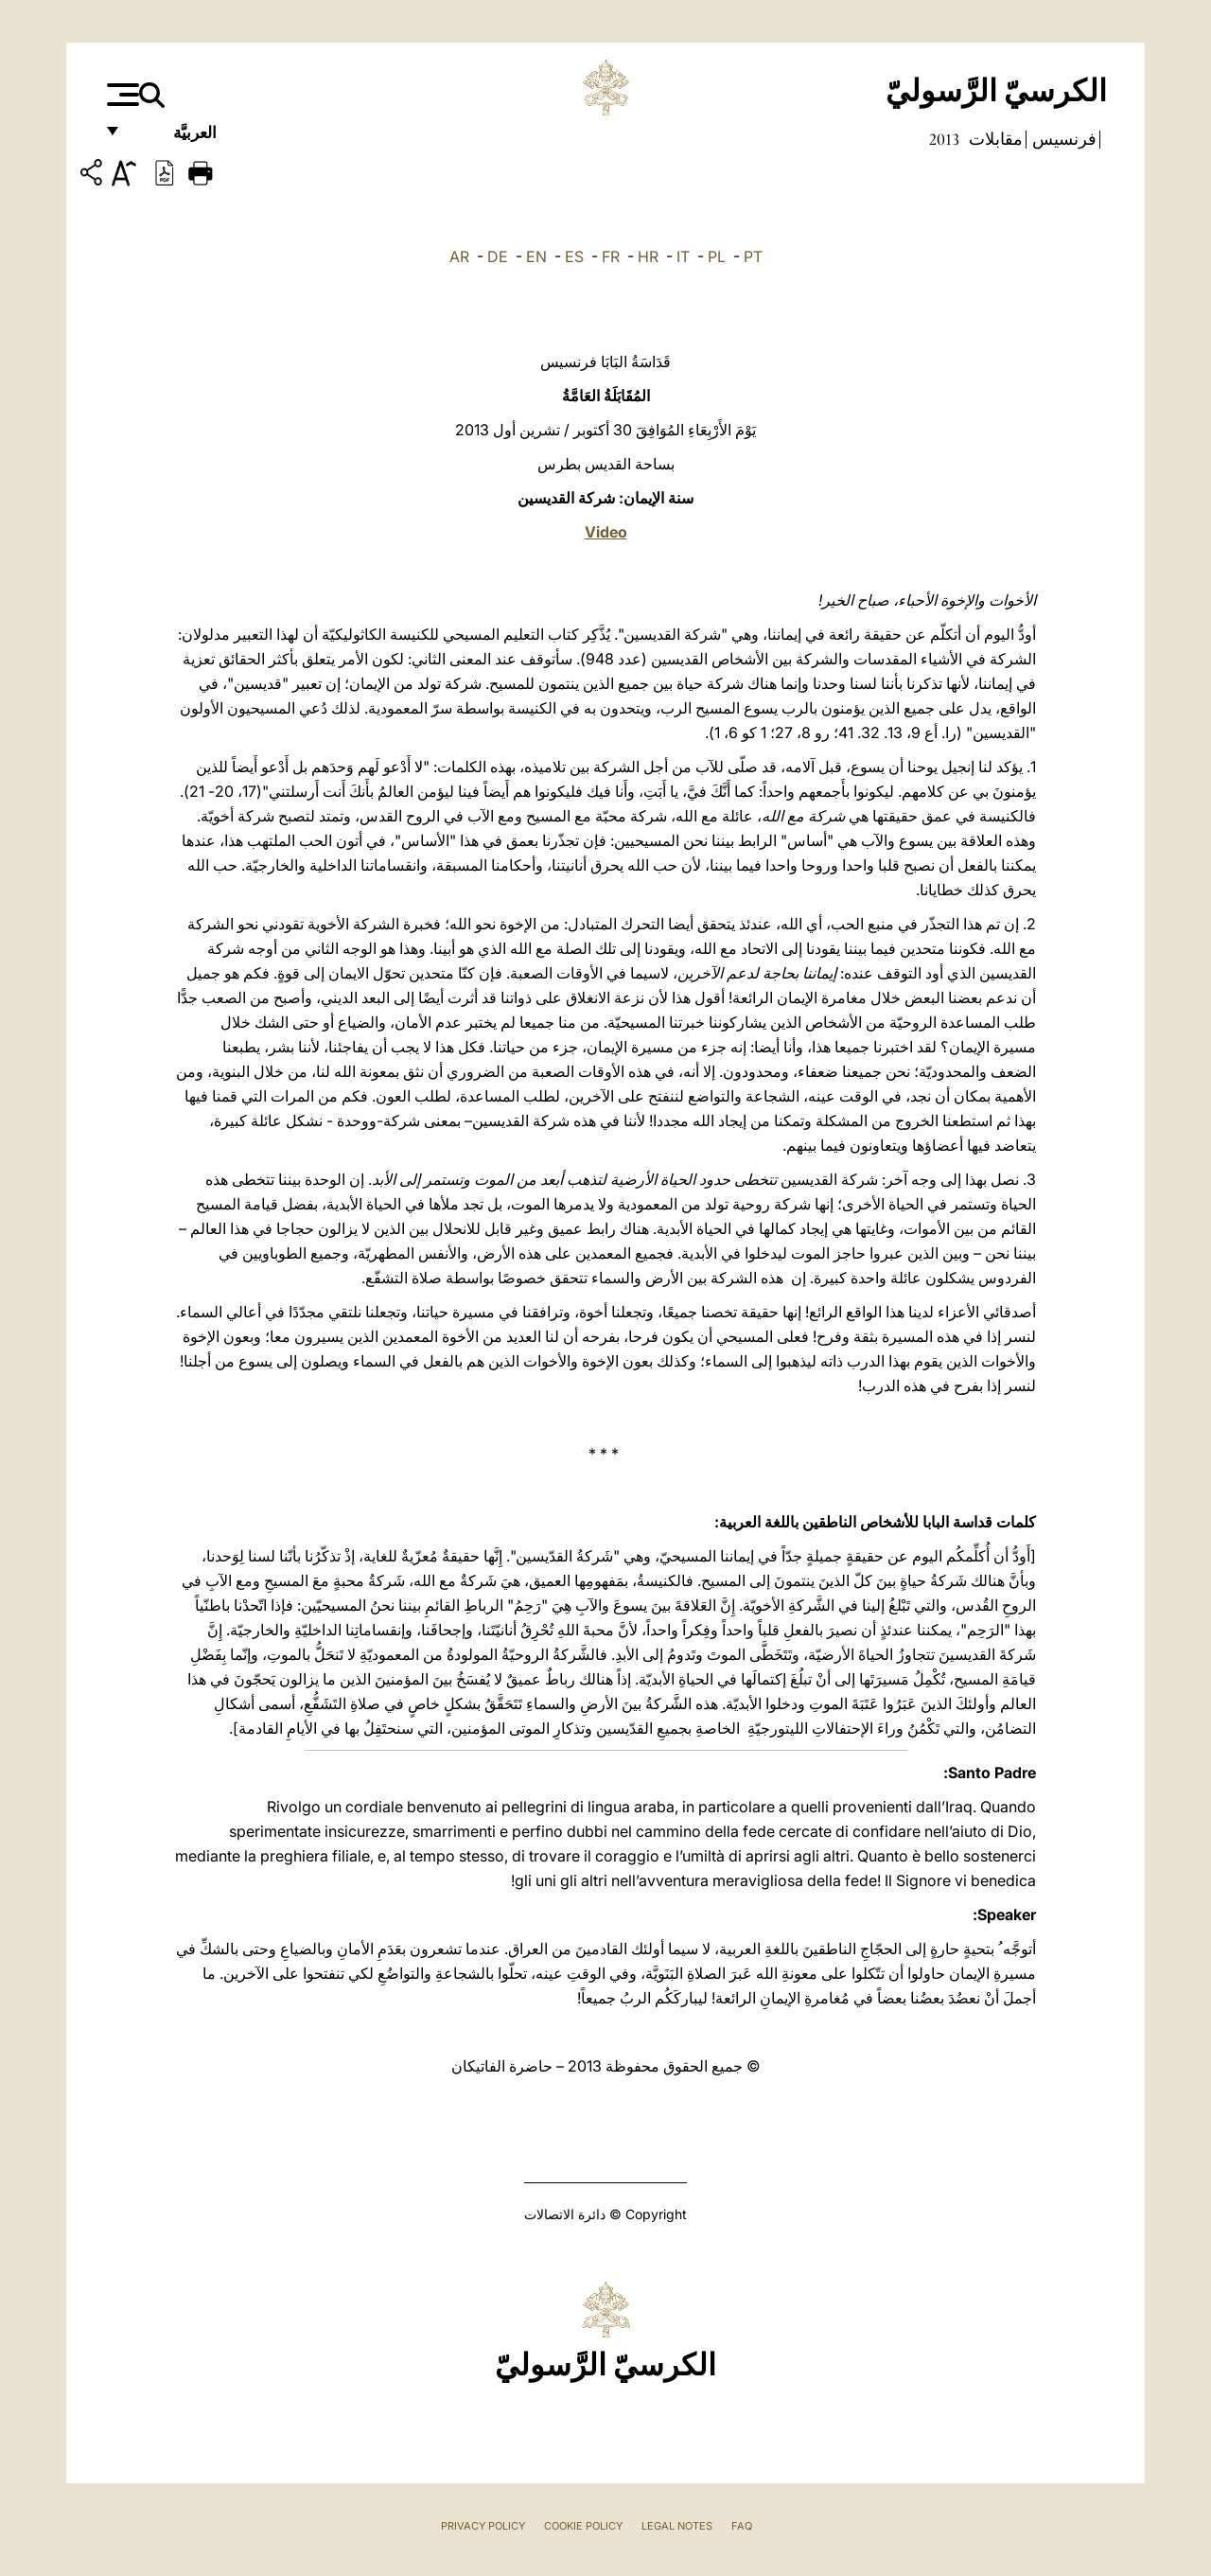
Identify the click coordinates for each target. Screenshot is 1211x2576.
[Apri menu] (120, 95)
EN (536, 256)
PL (717, 256)
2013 (944, 139)
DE (497, 256)
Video (606, 531)
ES (574, 256)
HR (648, 256)
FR (611, 256)
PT (753, 256)
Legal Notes (676, 2525)
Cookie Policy (583, 2525)
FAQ (741, 2525)
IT (683, 256)
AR (459, 256)
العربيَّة (175, 139)
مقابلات (994, 139)
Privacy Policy (483, 2525)
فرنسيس (1062, 139)
